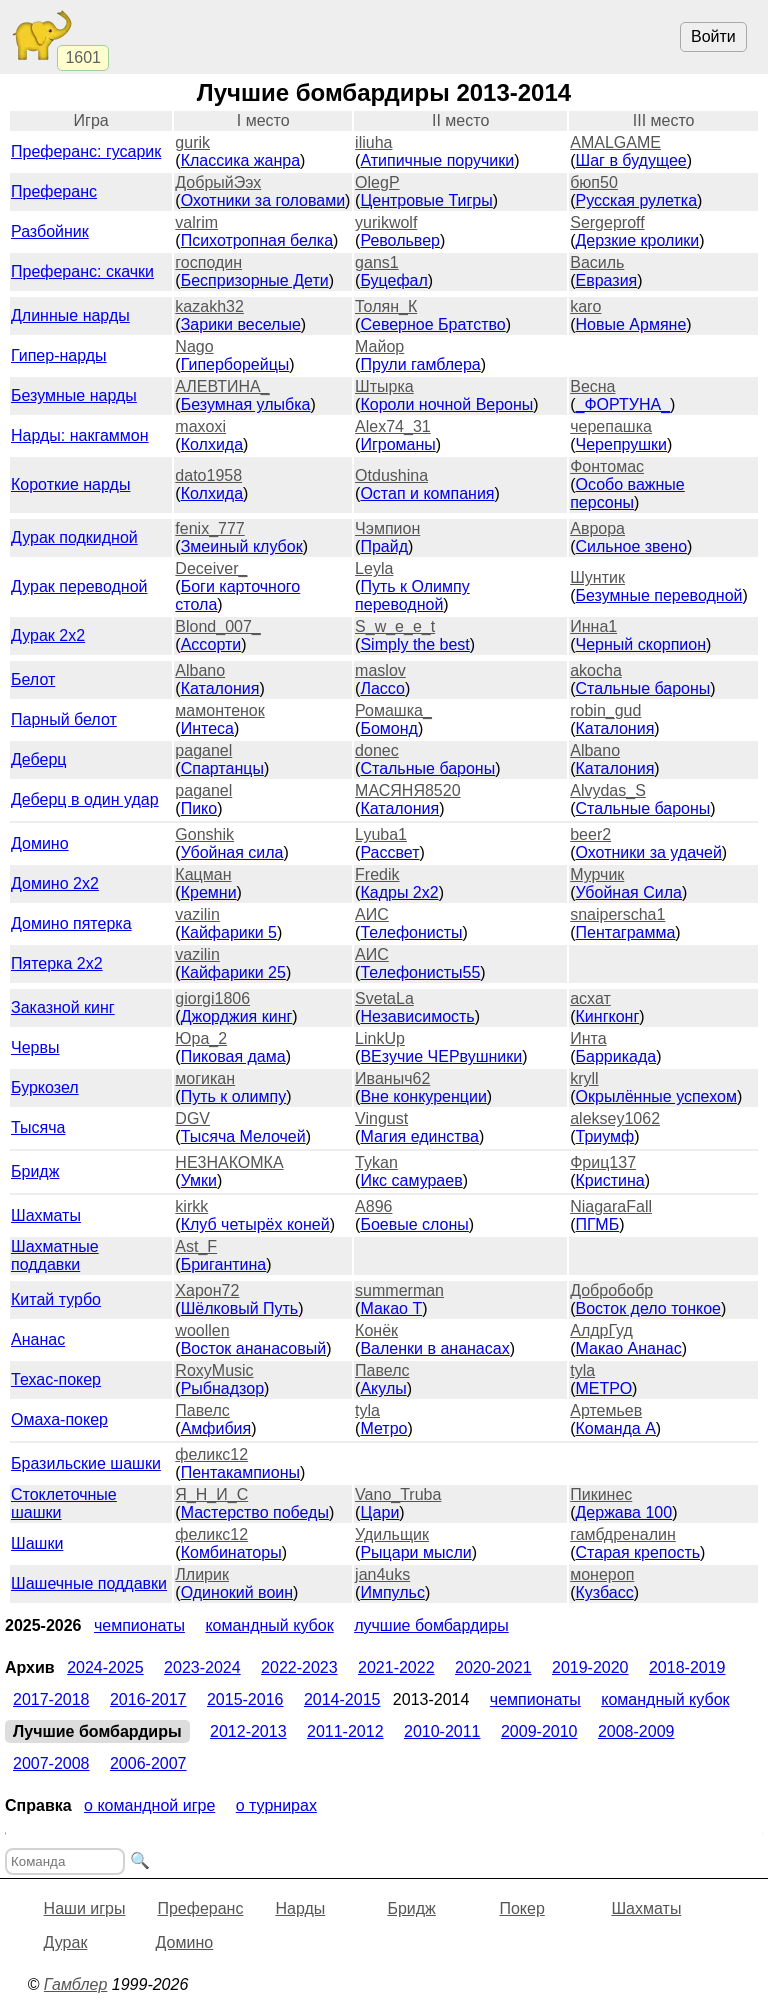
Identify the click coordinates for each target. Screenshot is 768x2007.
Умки (199, 1180)
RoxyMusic (214, 1370)
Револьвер (400, 240)
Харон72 (207, 1290)
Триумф (605, 1136)
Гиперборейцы (235, 364)
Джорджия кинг (237, 1016)
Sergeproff (607, 222)
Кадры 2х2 (399, 892)
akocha (596, 670)
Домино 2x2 (55, 883)
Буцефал (393, 280)
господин (208, 262)
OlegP (377, 182)
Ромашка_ (393, 710)
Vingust (381, 1118)
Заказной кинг (63, 1007)
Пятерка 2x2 (57, 963)
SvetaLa (384, 998)
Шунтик (597, 577)
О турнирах (276, 1805)
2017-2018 (51, 1699)
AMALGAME (615, 142)
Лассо (382, 688)
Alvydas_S (608, 790)
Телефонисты (411, 932)
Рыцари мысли (415, 1552)
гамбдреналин (623, 1534)
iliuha (373, 142)
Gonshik (204, 834)
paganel (203, 750)
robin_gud (605, 710)
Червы (35, 1047)
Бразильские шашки (86, 1463)
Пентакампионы (240, 1472)
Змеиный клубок (242, 546)
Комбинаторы (231, 1552)
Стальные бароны (643, 688)
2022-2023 (299, 1667)
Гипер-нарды (59, 355)
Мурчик (597, 874)
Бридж (35, 1171)
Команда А (616, 1428)
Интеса (207, 728)
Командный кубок (269, 1625)
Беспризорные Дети (255, 280)
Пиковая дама (233, 1056)
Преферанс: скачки (82, 271)
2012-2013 (248, 1731)
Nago (194, 346)
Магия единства (419, 1136)
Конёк (376, 1330)
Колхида (212, 444)
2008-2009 (636, 1731)
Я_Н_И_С (211, 1494)
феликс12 (211, 1454)
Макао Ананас (629, 1348)
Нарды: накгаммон (80, 435)
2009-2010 (539, 1731)
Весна (592, 386)
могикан (205, 1078)
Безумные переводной (659, 595)
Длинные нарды (70, 315)
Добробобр (611, 1290)
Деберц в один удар (85, 799)
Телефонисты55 (420, 972)
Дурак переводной (79, 586)
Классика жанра (240, 160)
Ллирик (202, 1574)
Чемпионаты (139, 1625)
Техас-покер (56, 1379)
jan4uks (382, 1574)
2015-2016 (245, 1699)
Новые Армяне (631, 324)
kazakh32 (209, 306)
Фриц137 (603, 1162)
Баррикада (616, 1056)
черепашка (611, 426)
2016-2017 (148, 1699)
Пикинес (601, 1494)
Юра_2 (201, 1038)
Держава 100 (624, 1512)
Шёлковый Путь (240, 1308)
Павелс (382, 1370)
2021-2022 (396, 1667)
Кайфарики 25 (233, 972)
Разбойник (50, 231)
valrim (196, 222)
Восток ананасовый (253, 1348)
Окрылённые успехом (656, 1096)
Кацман (203, 874)
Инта (588, 1038)
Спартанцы (222, 768)
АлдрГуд (601, 1330)
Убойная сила (232, 852)
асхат (590, 998)
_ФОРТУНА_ (623, 404)
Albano (200, 670)
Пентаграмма (626, 932)
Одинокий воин (237, 1592)
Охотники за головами (263, 200)
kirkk (191, 1206)
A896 (373, 1206)
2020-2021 (493, 1667)
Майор (379, 346)
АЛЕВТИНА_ (222, 386)
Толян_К (386, 306)
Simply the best (414, 644)
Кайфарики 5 (229, 932)
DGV (192, 1118)
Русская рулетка (637, 200)
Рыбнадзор (222, 1388)
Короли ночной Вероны (446, 404)
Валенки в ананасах (434, 1348)
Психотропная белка (257, 240)
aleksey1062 (615, 1118)
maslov (380, 670)
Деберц (39, 759)
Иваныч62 (392, 1078)
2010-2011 (442, 1731)
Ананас (38, 1339)
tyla (582, 1370)
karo (585, 306)
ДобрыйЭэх (218, 182)
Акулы (383, 1388)
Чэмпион (387, 528)
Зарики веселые (241, 324)
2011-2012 (345, 1731)
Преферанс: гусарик (86, 151)
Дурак (66, 1942)
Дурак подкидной (74, 537)
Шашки (37, 1543)
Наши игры (85, 1908)
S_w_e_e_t (395, 626)
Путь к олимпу (234, 1096)
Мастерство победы (255, 1512)
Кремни (209, 892)
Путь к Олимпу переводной (412, 595)
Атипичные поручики (437, 160)
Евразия (607, 280)
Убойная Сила (629, 892)
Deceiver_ (211, 568)
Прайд (384, 546)
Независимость (417, 1016)
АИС (372, 914)
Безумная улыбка (246, 404)
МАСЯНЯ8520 (407, 790)
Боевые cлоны (414, 1224)
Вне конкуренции (423, 1096)
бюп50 (594, 182)
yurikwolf (386, 222)
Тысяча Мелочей (243, 1136)
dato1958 (208, 475)
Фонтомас (607, 466)
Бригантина (224, 1264)
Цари (379, 1512)
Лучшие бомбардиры (431, 1625)
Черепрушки (622, 444)
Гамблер (76, 1984)
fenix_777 (209, 528)
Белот (33, 679)
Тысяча (38, 1127)
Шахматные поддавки (55, 1255)
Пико (199, 808)
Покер (521, 1908)
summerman (399, 1290)
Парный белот (64, 719)
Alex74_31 (393, 426)
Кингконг (608, 1016)
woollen (202, 1330)
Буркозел (45, 1087)
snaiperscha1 (617, 914)
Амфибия (216, 1428)
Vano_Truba (398, 1494)
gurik (192, 142)
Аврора (597, 528)
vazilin (197, 914)
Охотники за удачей (649, 852)
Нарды (300, 1908)
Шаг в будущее (631, 160)
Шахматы (46, 1215)
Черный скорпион (641, 644)
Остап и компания (427, 493)
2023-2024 (202, 1667)
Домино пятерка (71, 923)
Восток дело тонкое (648, 1308)
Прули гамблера (420, 364)
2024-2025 (105, 1667)
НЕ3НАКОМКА (229, 1162)
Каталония (220, 688)
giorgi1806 (212, 998)
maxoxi (200, 426)
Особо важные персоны (627, 493)
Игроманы (397, 444)
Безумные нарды (74, 395)
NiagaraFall (611, 1206)
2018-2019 (687, 1667)
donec (377, 750)
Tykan (376, 1162)
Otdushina (391, 475)
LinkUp (380, 1038)
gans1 (377, 262)
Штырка (384, 386)
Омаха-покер (59, 1419)
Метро (383, 1428)
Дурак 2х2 (48, 635)
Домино (40, 843)
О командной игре (149, 1805)
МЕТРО (604, 1388)
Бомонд (388, 728)
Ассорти (211, 644)
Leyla (374, 568)
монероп (602, 1574)
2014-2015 (342, 1699)
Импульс (392, 1592)
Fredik (377, 874)
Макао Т (391, 1308)
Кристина (610, 1180)
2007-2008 (51, 1763)
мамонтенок (219, 710)
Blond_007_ (217, 626)
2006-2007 (148, 1763)
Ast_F (196, 1246)
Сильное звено (632, 546)
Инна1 (593, 626)
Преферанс (54, 191)
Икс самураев (411, 1180)
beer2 (590, 834)
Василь (597, 262)
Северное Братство (432, 324)
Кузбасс (605, 1592)
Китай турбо (56, 1299)
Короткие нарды (70, 484)
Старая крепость (638, 1552)
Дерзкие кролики (638, 240)
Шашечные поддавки (89, 1583)
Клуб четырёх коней (255, 1224)
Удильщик (392, 1534)
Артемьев (606, 1410)
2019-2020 (590, 1667)
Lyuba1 (381, 834)
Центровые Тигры (426, 200)
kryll (584, 1078)
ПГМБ (598, 1224)
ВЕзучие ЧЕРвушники (441, 1056)
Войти (713, 36)
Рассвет (389, 852)
